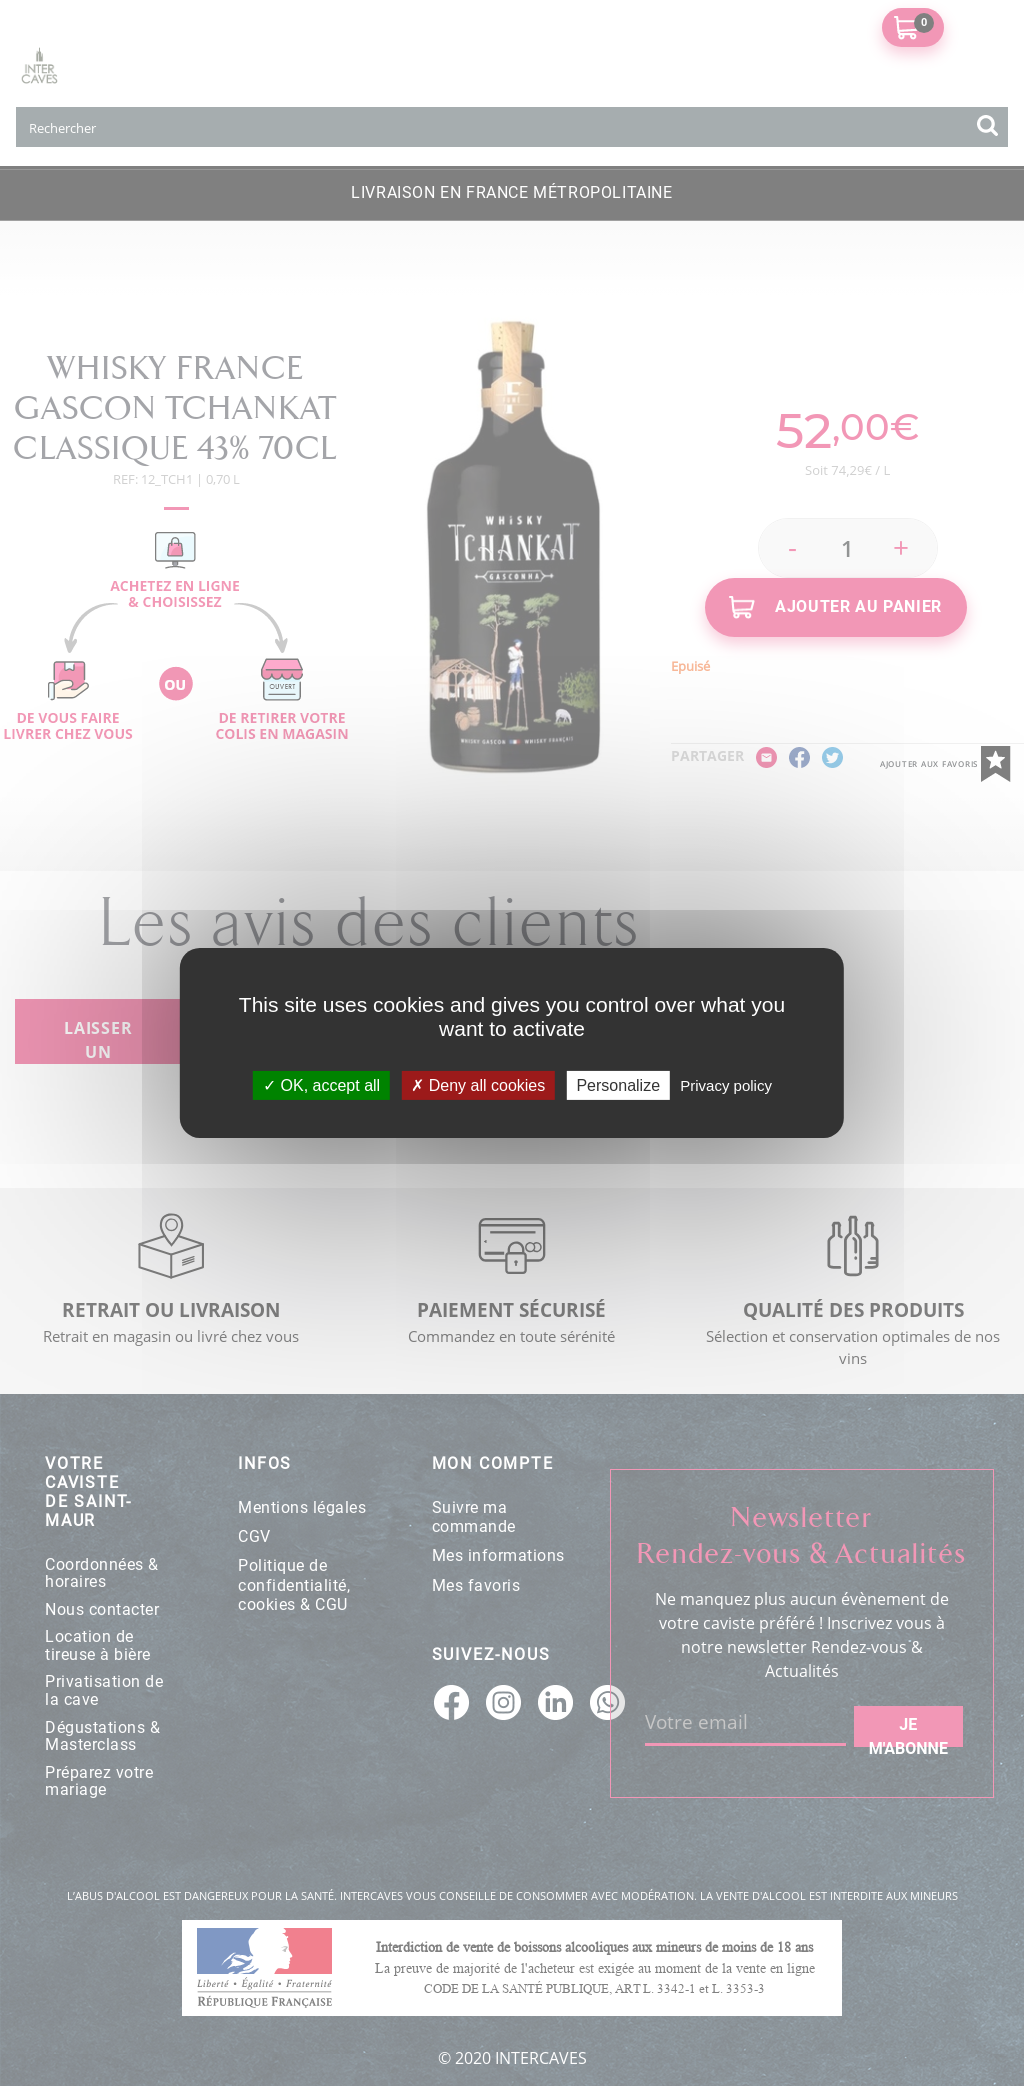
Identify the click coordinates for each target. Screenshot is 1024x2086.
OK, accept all (321, 1085)
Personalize (618, 1085)
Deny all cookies (478, 1085)
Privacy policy (726, 1085)
